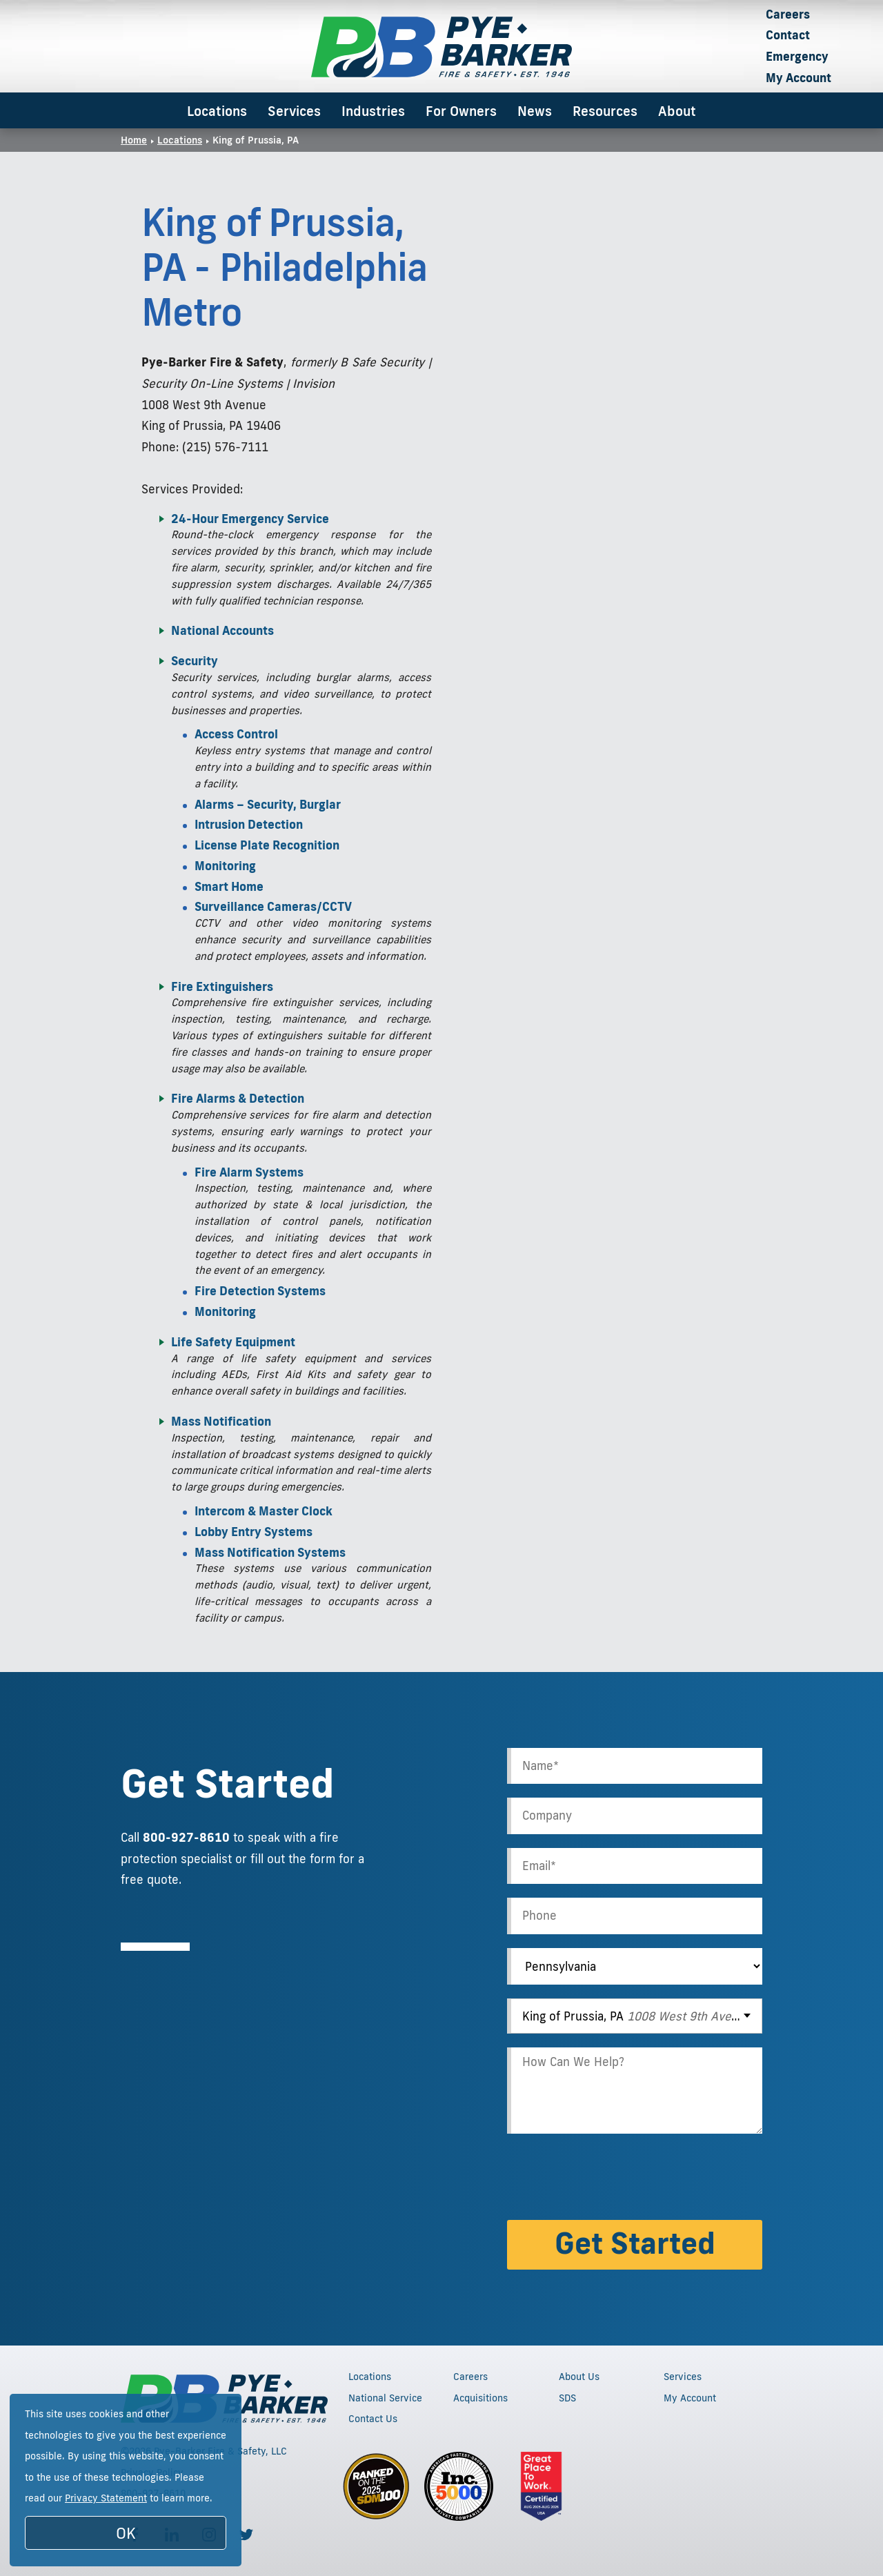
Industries (373, 110)
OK (126, 2533)
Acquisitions (480, 2398)
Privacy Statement (106, 2498)
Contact (788, 35)
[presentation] (612, 2179)
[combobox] (634, 2016)
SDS (567, 2398)
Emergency (797, 56)
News (534, 110)
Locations (217, 110)
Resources (605, 110)
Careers (788, 14)
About (677, 110)
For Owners (461, 110)
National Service (385, 2398)
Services (294, 110)
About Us (579, 2376)
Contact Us (372, 2418)
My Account (798, 77)
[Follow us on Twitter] (246, 2534)
